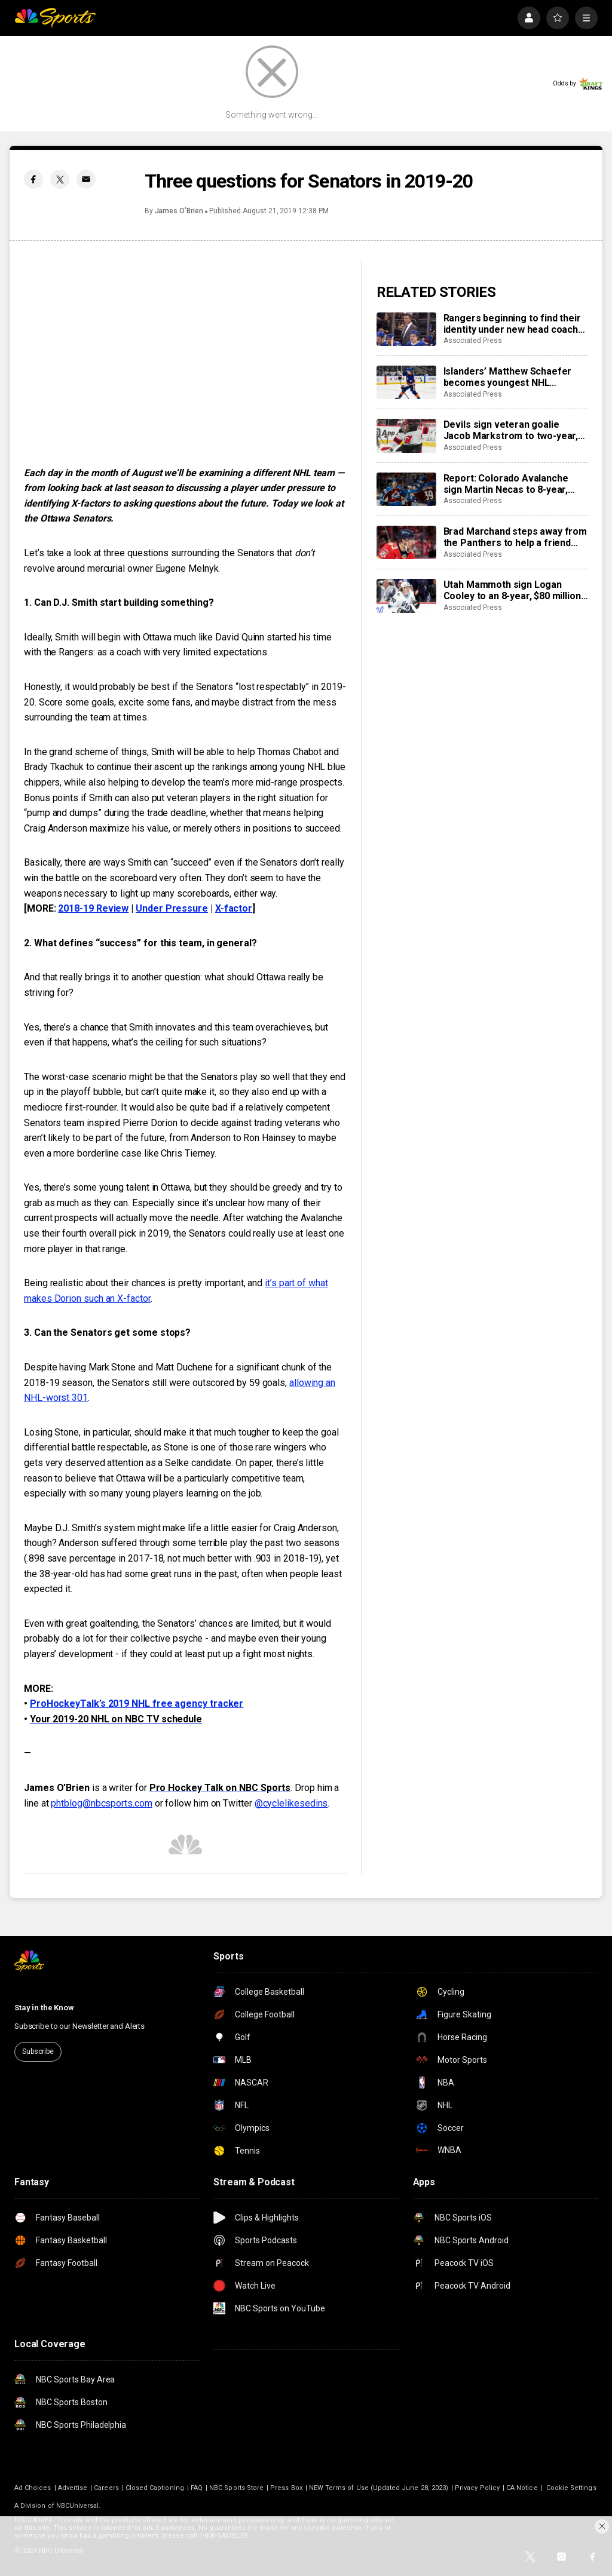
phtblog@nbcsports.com (101, 1803)
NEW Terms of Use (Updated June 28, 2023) (378, 2488)
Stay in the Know (44, 2007)
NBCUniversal (77, 2506)
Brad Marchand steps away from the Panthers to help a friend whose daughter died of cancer (515, 537)
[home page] (55, 18)
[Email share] (86, 179)
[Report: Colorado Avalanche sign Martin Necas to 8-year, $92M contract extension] (406, 489)
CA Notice (522, 2488)
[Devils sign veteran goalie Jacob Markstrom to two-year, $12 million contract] (406, 435)
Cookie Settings (571, 2488)
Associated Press (472, 340)
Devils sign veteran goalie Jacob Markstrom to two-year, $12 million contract (511, 430)
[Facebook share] (33, 179)
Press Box (286, 2488)
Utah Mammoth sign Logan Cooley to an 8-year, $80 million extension (512, 590)
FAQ (197, 2488)
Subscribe (38, 2051)
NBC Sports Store (236, 2488)
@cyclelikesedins (291, 1803)
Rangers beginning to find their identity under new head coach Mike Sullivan (512, 323)
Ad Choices (32, 2488)
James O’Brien (179, 211)
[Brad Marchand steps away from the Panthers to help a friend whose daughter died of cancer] (406, 542)
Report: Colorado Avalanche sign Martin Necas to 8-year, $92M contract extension (505, 484)
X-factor (233, 908)
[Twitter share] (59, 179)
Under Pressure (172, 908)
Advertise (73, 2488)
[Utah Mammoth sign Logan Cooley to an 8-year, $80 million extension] (406, 595)
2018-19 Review (93, 908)
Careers (106, 2488)
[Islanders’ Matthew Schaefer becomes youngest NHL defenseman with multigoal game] (406, 382)
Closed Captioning (155, 2488)
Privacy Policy (477, 2488)
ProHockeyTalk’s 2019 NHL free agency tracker (136, 1703)
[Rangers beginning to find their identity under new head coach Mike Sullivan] (406, 329)
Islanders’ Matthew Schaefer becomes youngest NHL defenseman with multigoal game (507, 377)
